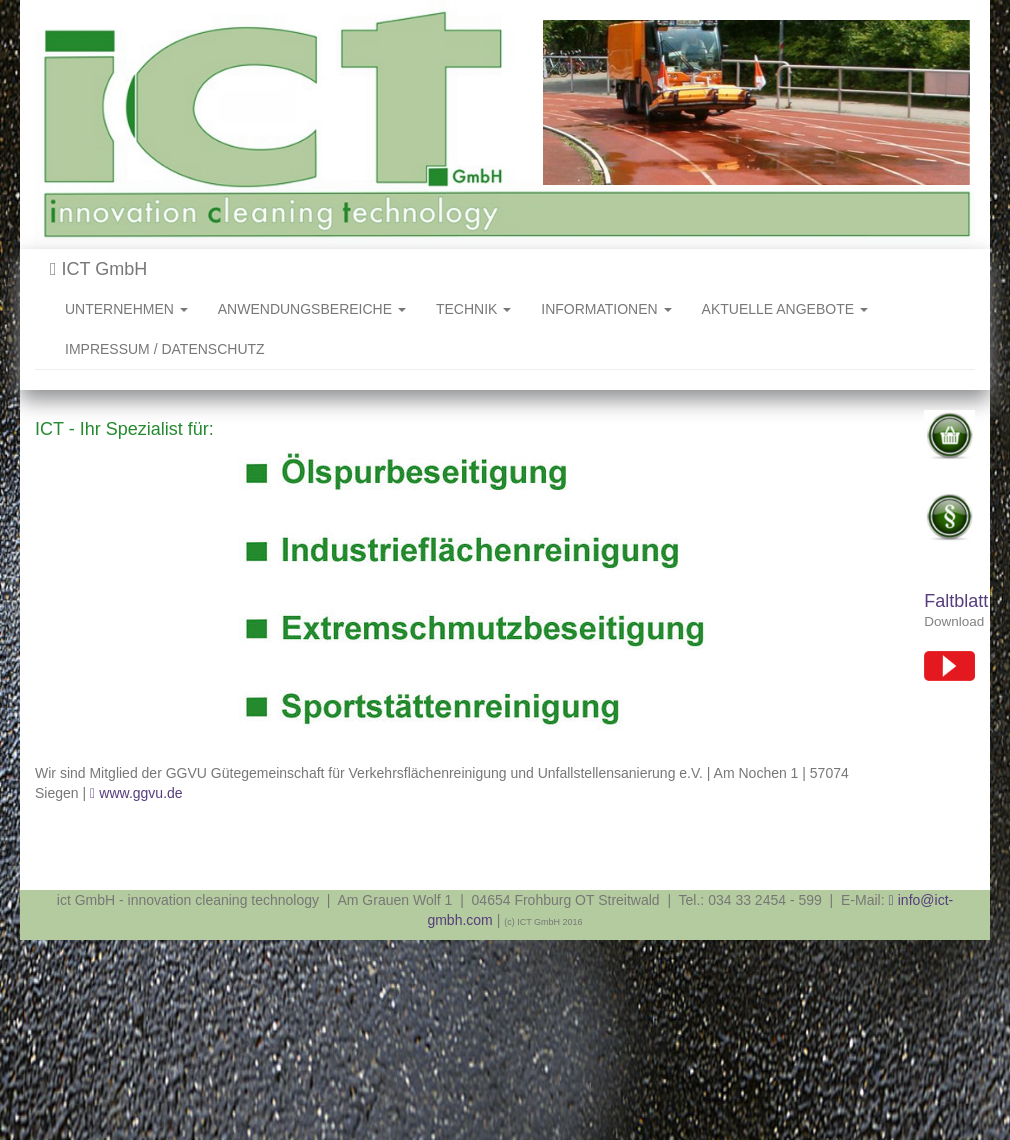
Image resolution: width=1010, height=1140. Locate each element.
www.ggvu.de (140, 793)
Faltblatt (956, 601)
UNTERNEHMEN (126, 309)
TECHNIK (473, 309)
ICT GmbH (98, 269)
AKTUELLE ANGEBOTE (785, 309)
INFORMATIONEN (606, 309)
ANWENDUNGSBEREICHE (312, 309)
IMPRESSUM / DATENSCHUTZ (165, 349)
